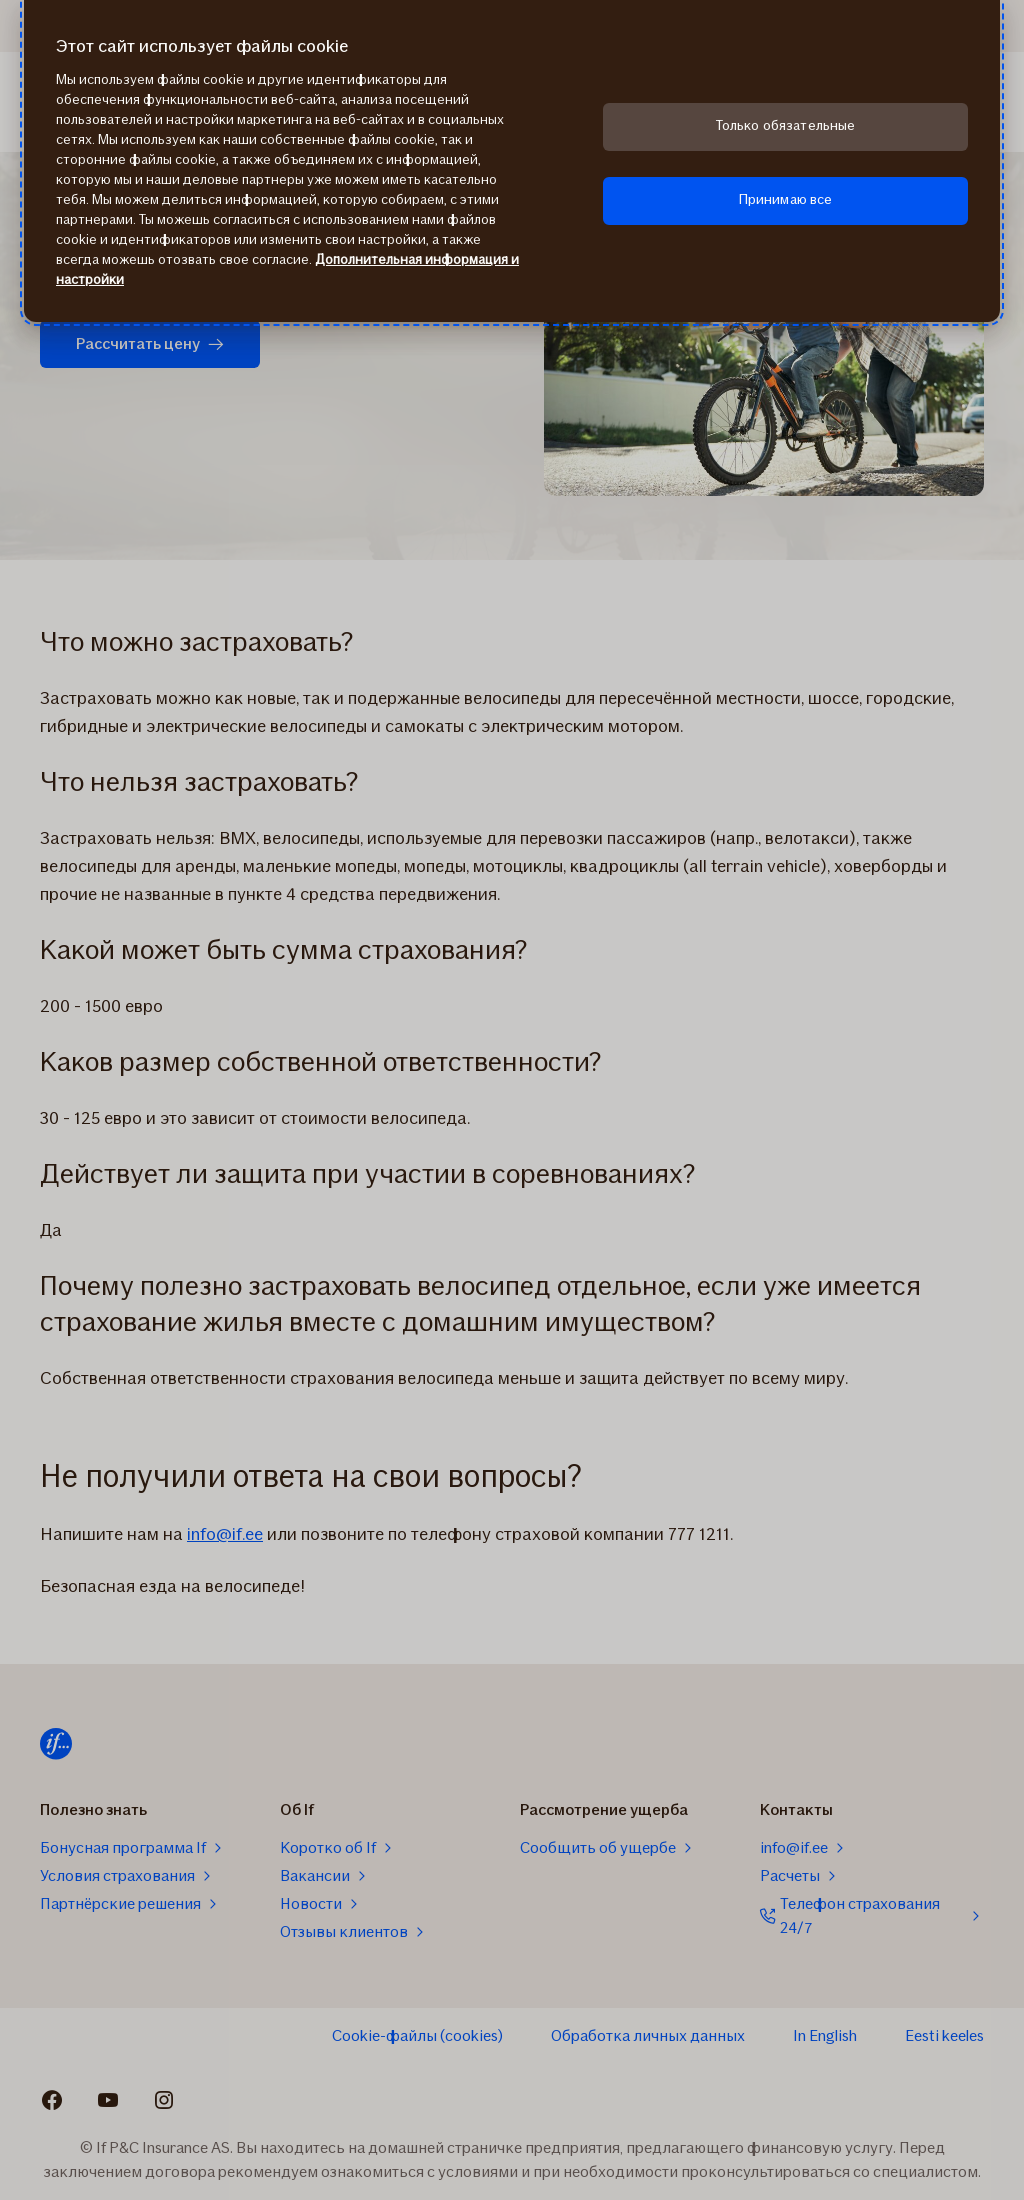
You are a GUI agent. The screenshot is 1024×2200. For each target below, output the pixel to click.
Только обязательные (786, 125)
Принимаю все (786, 199)
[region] (512, 161)
